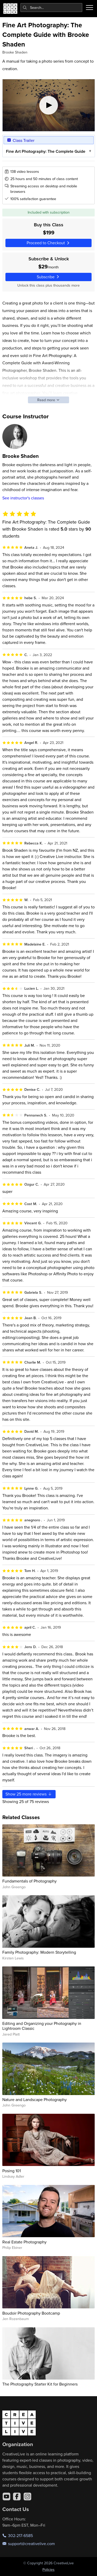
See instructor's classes (23, 498)
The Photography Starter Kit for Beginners (40, 2384)
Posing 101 (11, 2171)
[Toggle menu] (89, 7)
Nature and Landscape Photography (34, 2099)
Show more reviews (28, 1794)
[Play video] (49, 105)
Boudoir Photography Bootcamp (31, 2313)
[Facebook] (17, 2496)
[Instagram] (27, 2496)
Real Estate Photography (24, 2242)
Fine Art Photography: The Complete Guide (45, 151)
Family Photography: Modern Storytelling (39, 1952)
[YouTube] (6, 2496)
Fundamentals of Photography (29, 1881)
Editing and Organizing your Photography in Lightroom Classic (41, 2025)
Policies (48, 2569)
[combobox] (51, 7)
